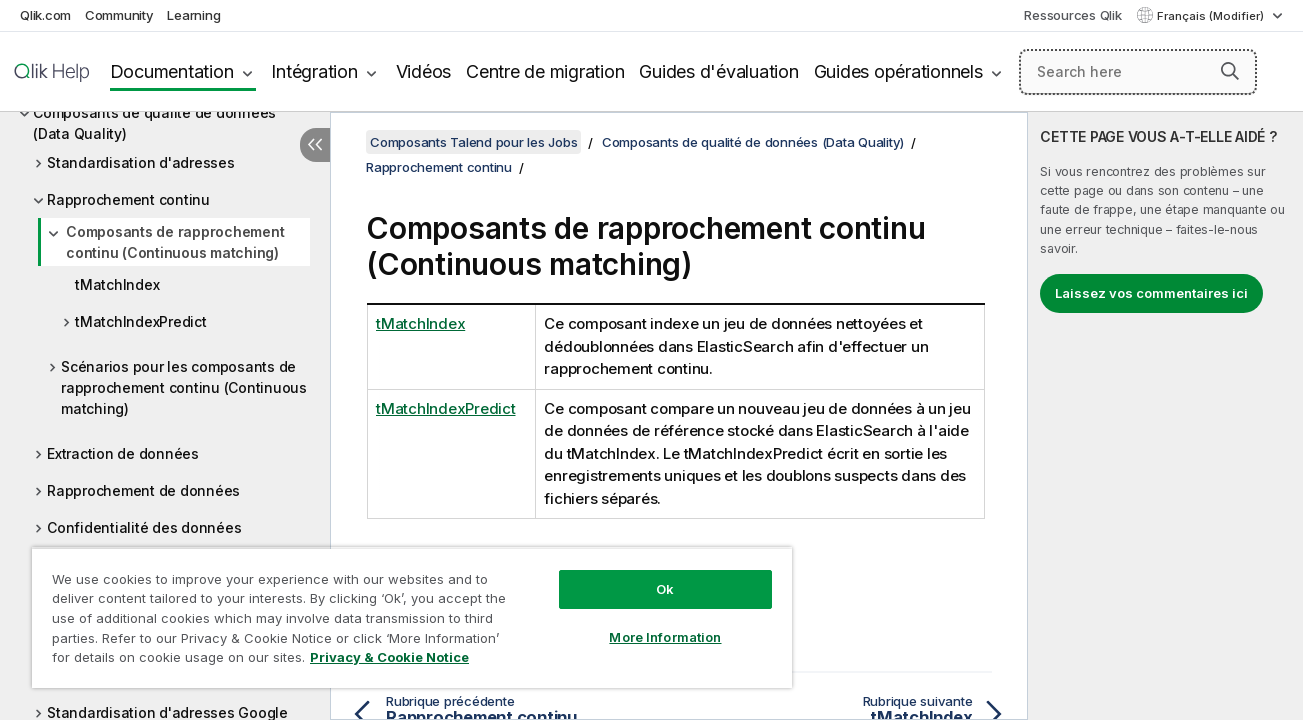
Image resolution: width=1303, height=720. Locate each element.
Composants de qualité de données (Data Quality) (154, 123)
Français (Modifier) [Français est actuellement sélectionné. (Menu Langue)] (1212, 16)
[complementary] (1165, 416)
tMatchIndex (117, 284)
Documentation (172, 71)
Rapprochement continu (128, 199)
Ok (662, 589)
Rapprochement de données (143, 490)
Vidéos (424, 71)
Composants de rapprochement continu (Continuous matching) (175, 242)
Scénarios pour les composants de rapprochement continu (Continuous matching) (184, 387)
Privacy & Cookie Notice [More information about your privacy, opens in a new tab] (389, 657)
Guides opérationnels (898, 71)
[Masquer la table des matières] (315, 145)
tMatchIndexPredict (141, 321)
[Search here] (1138, 72)
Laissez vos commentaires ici (1151, 293)
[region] (410, 617)
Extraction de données (123, 453)
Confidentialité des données (144, 527)
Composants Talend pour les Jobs (473, 142)
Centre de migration (545, 71)
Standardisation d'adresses (141, 162)
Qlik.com (45, 15)
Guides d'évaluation (718, 71)
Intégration (314, 71)
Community (119, 15)
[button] (1230, 71)
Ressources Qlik (1072, 15)
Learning (193, 15)
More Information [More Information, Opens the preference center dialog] (662, 637)
